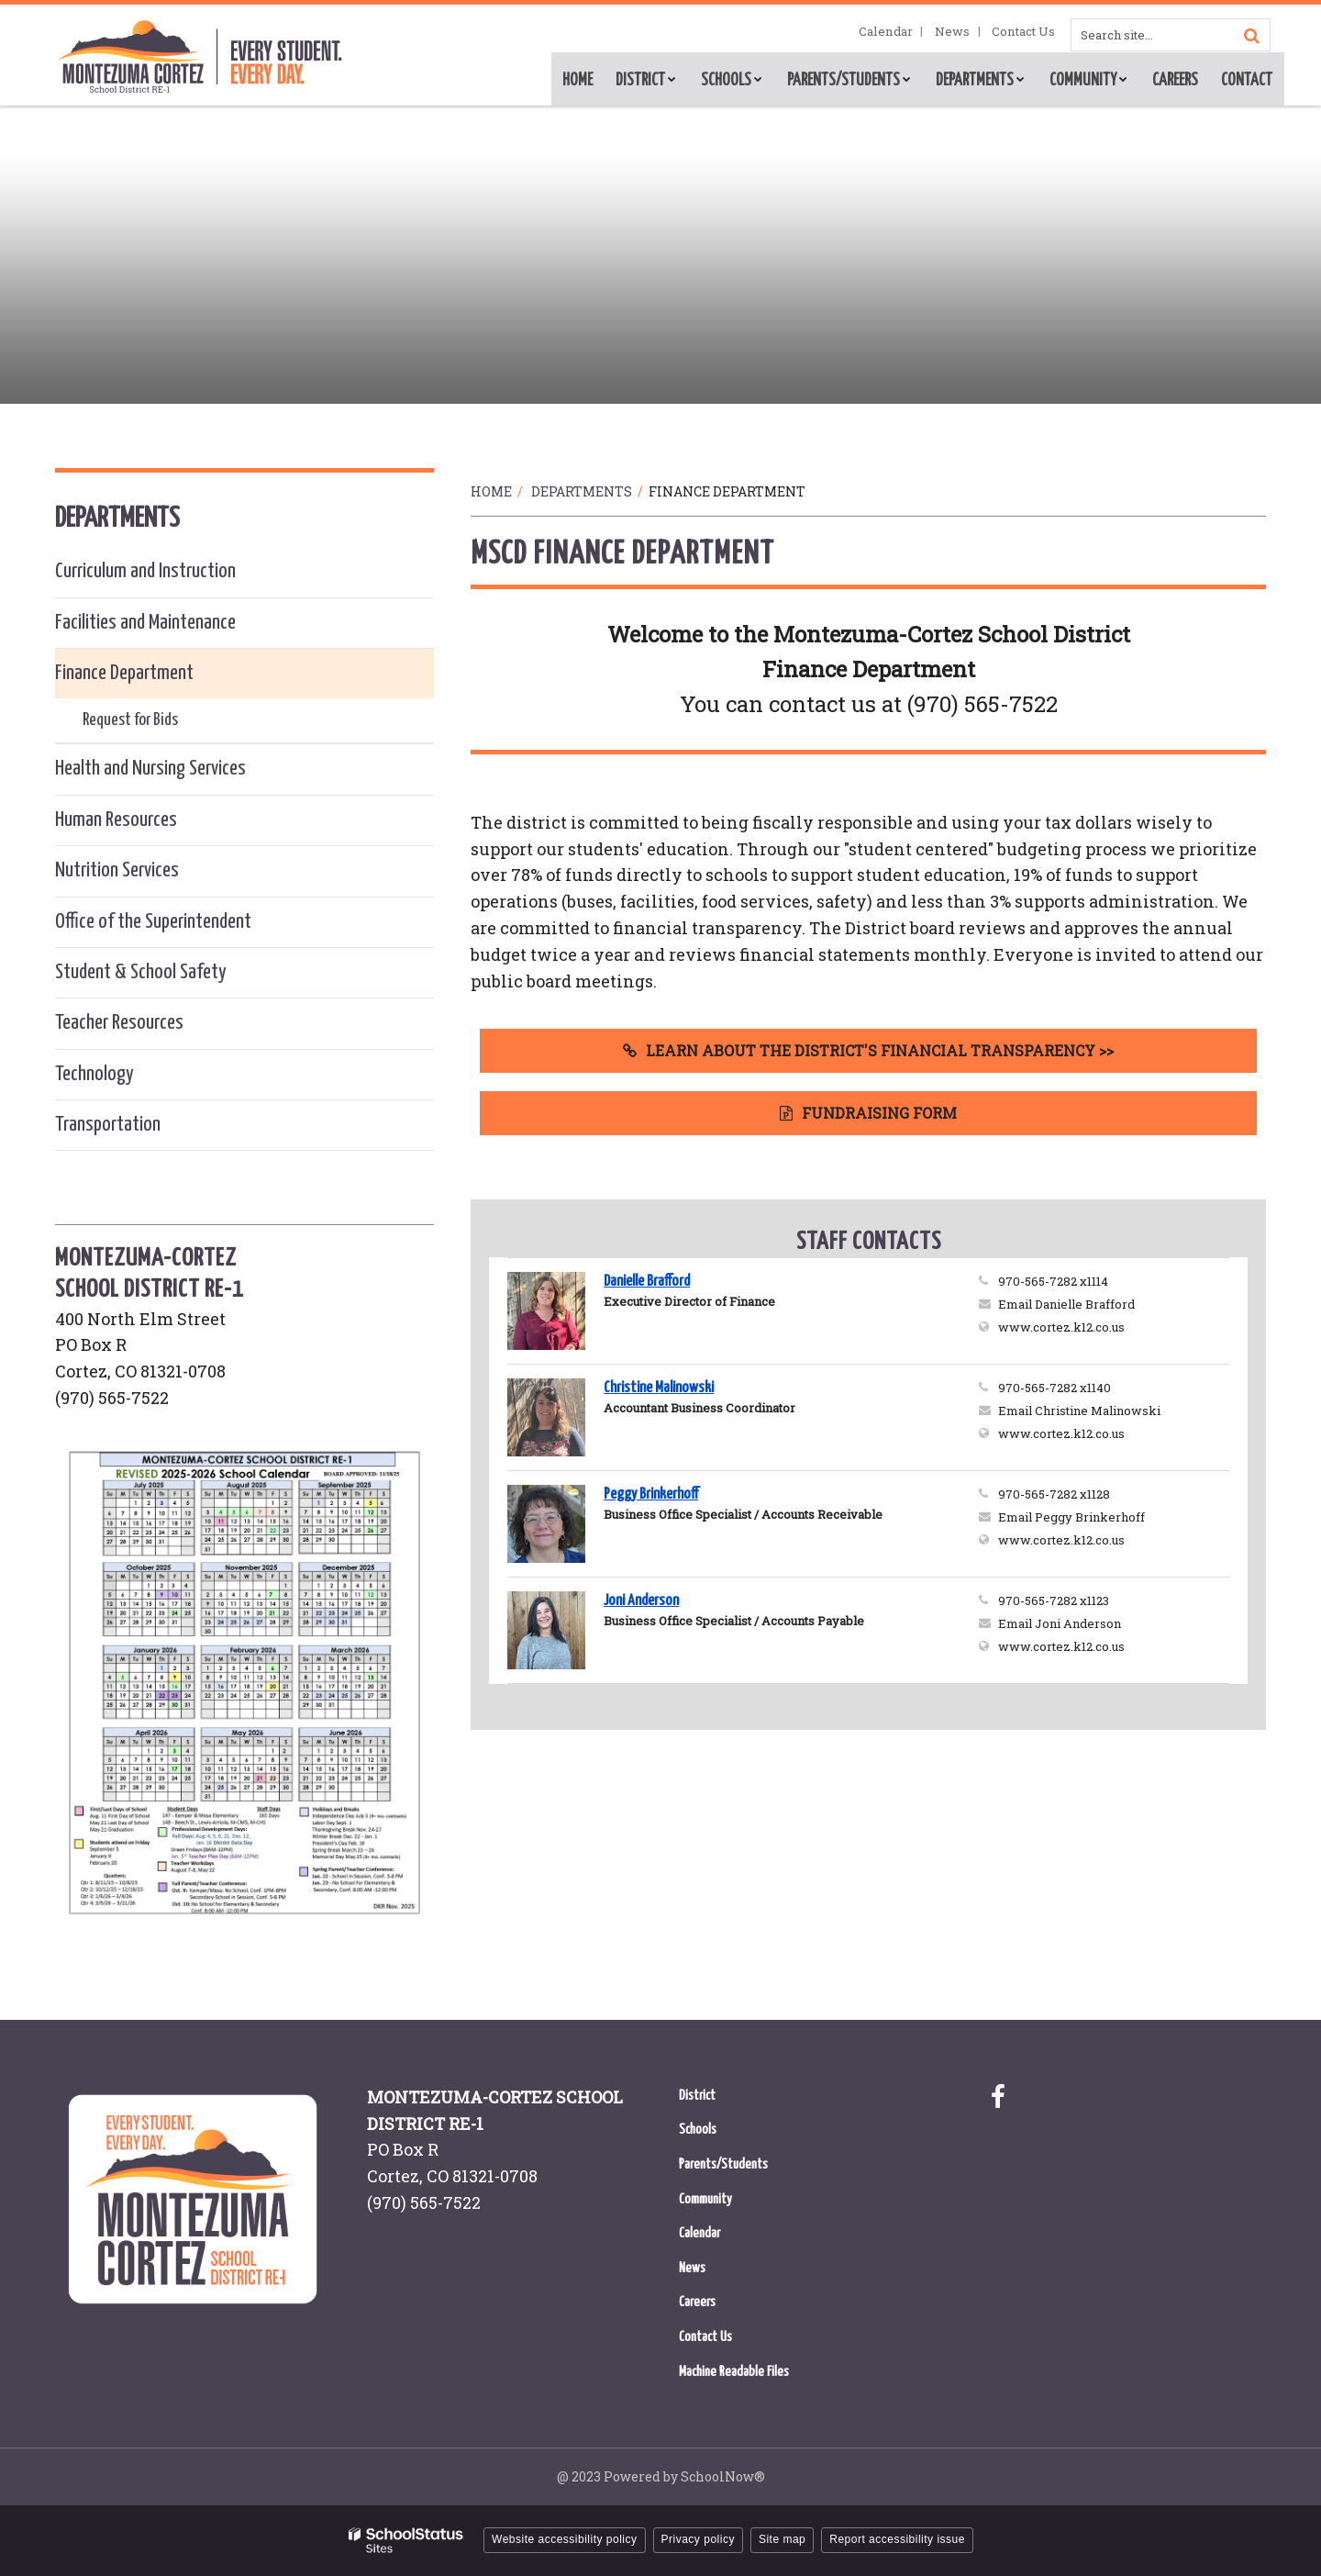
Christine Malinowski (659, 1388)
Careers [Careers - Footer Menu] (697, 2302)
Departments (581, 491)
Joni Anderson (641, 1601)
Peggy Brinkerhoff (651, 1494)
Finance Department (124, 673)
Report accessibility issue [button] (897, 2539)
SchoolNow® (723, 2476)
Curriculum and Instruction (145, 571)
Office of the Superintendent (153, 921)
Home (491, 491)
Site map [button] (782, 2539)
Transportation (108, 1124)
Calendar (900, 32)
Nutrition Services (117, 870)
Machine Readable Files (734, 2372)
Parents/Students (723, 2164)
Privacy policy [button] (698, 2539)
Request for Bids (130, 720)
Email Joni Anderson (1059, 1623)
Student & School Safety (141, 972)
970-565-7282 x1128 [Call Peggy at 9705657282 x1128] (1054, 1494)
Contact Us (1027, 32)
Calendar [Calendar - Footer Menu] (699, 2233)
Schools (697, 2129)
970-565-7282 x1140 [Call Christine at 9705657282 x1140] (1054, 1387)
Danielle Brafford (647, 1281)
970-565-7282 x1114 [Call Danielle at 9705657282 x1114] (1053, 1281)
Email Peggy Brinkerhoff (1071, 1517)
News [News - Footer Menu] (692, 2268)
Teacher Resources (119, 1022)
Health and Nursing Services (150, 768)
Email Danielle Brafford (1066, 1304)
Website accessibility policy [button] (565, 2539)
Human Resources (116, 820)
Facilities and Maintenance (145, 622)
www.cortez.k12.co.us (1113, 1326)
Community (705, 2199)
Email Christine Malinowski (1079, 1410)
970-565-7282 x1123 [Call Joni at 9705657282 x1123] (1053, 1600)
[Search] (1251, 34)
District (697, 2095)
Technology (94, 1074)
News (961, 32)
